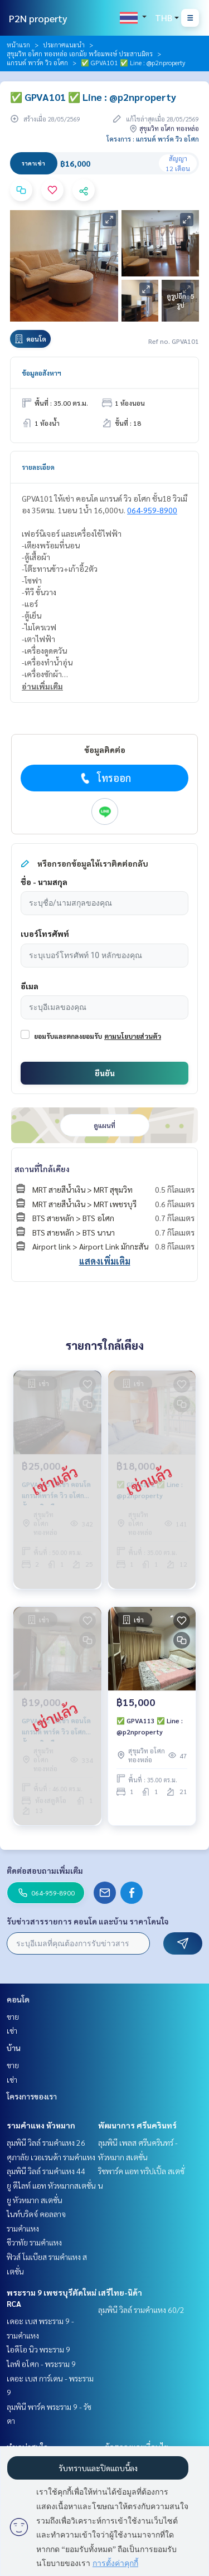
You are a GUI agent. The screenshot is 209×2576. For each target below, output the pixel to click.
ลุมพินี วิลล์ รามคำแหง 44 (46, 2171)
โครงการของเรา (32, 2096)
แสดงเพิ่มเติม (104, 1261)
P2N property (38, 18)
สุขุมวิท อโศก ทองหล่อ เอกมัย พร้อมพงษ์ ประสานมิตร (80, 53)
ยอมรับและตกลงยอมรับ (68, 1036)
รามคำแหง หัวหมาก (41, 2125)
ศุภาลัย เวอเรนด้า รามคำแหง (51, 2157)
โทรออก (104, 778)
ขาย (13, 2016)
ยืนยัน (105, 1073)
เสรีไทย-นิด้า (120, 2292)
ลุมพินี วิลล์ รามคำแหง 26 (46, 2142)
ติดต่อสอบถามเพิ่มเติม (45, 1870)
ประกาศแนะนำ (64, 44)
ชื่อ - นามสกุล (44, 882)
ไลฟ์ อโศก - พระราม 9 (41, 2364)
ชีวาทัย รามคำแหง (34, 2242)
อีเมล (29, 986)
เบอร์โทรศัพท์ (45, 934)
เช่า (12, 2030)
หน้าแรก (18, 44)
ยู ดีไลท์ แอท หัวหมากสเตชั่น (51, 2185)
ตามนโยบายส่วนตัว (132, 1036)
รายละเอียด (38, 467)
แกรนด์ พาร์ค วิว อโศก (37, 62)
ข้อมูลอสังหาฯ (41, 372)
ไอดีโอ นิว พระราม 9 (38, 2349)
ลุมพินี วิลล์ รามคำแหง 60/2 (141, 2310)
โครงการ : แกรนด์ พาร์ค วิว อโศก (152, 138)
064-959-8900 (152, 510)
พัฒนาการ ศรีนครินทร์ (137, 2125)
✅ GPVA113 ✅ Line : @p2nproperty (149, 1726)
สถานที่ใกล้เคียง (42, 1169)
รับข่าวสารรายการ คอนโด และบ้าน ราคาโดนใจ (88, 1921)
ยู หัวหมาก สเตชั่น (34, 2200)
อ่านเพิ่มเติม (42, 686)
